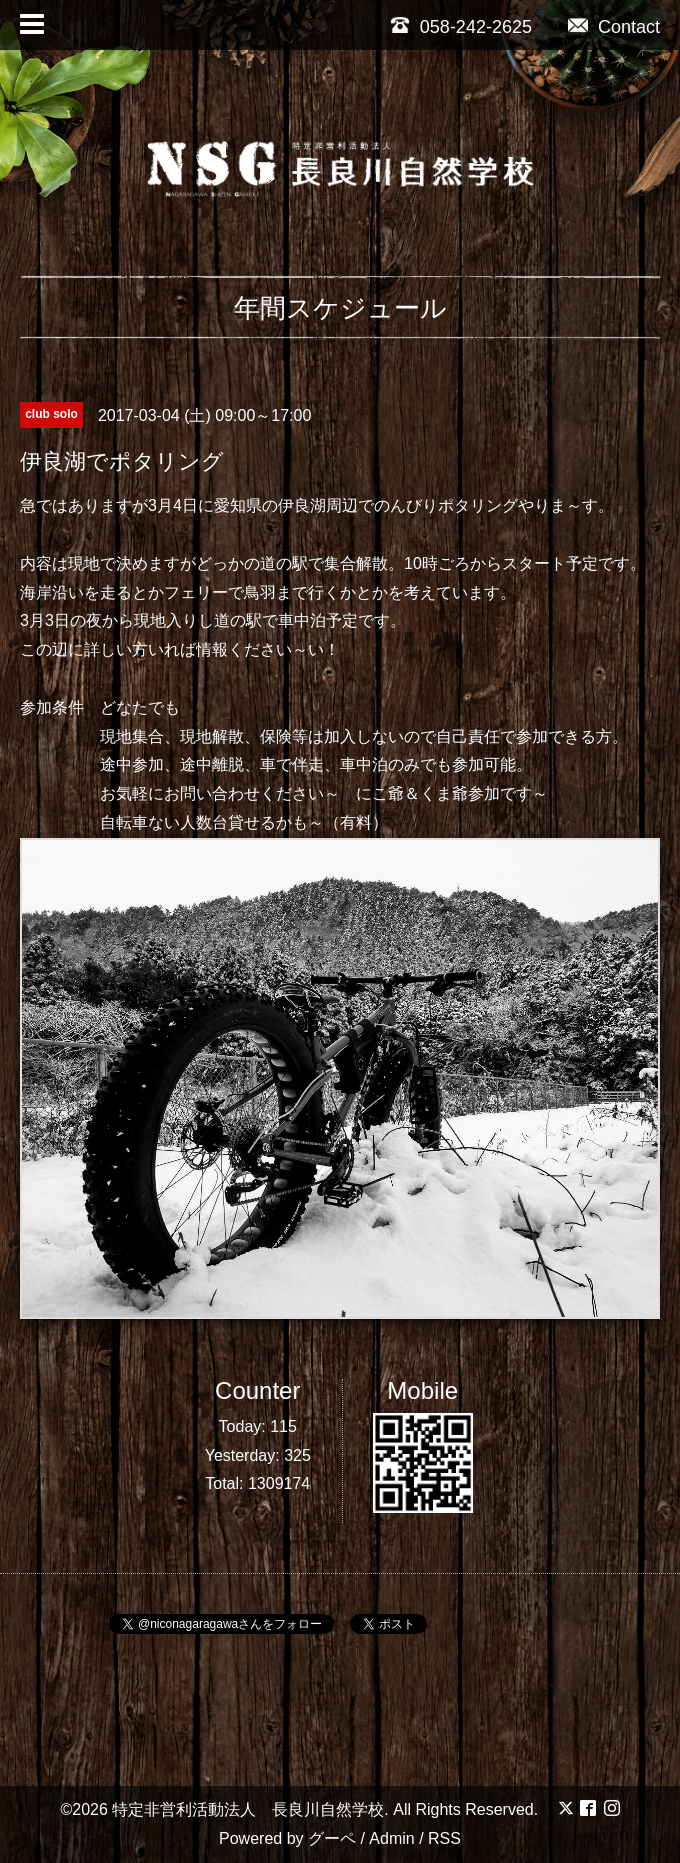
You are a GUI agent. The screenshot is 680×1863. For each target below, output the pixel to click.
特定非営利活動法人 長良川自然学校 (248, 1809)
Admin (391, 1838)
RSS (444, 1838)
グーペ (332, 1838)
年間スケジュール (340, 308)
